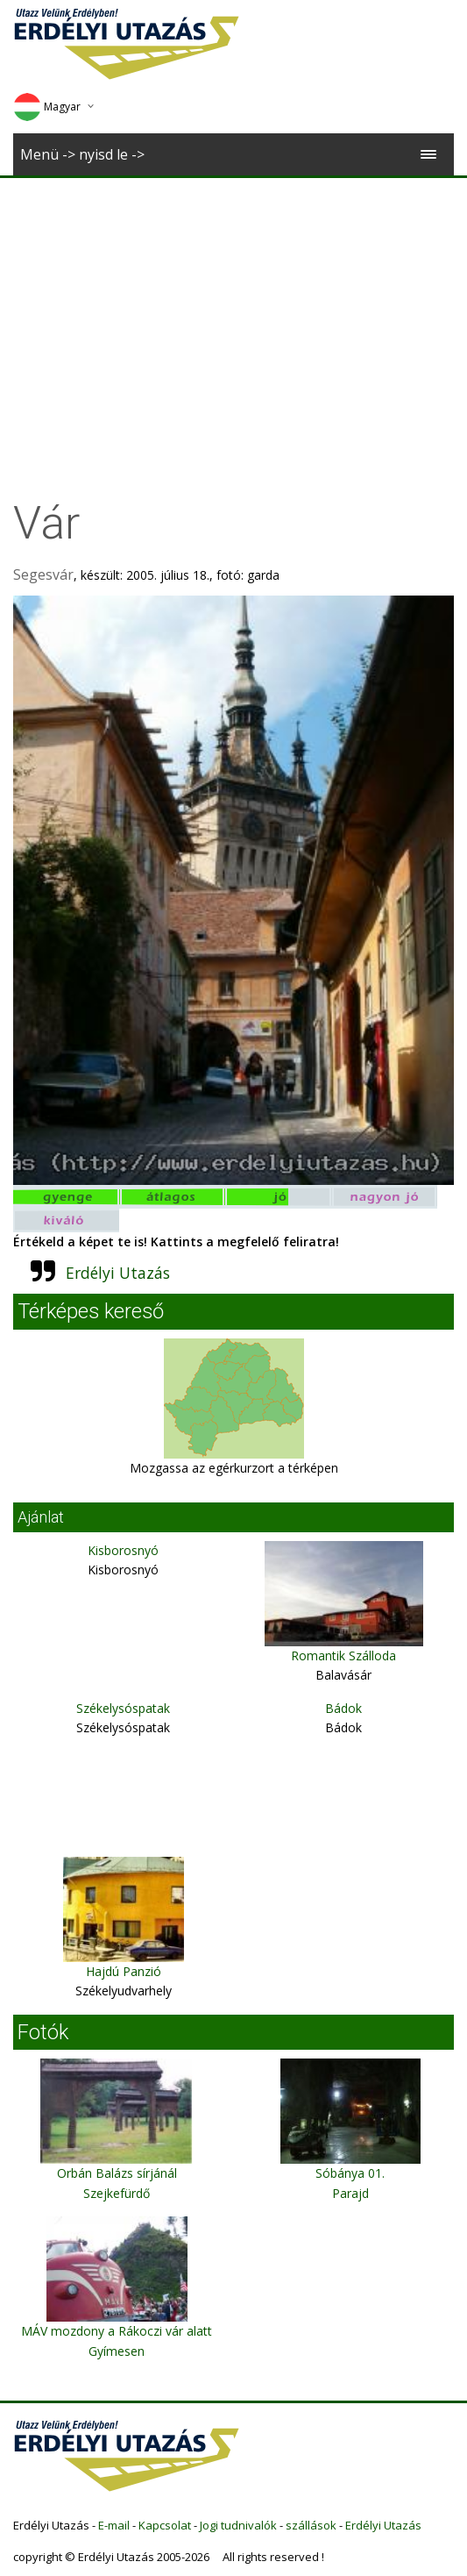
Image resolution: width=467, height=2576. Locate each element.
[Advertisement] (234, 309)
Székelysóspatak (123, 1708)
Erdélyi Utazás (118, 1272)
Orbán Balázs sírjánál (117, 2173)
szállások (311, 2525)
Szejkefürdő (116, 2193)
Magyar (47, 106)
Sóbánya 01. (350, 2173)
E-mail (114, 2525)
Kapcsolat (164, 2525)
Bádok (343, 1708)
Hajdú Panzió (123, 1971)
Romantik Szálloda (343, 1655)
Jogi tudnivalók (238, 2525)
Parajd (350, 2193)
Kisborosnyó (123, 1550)
